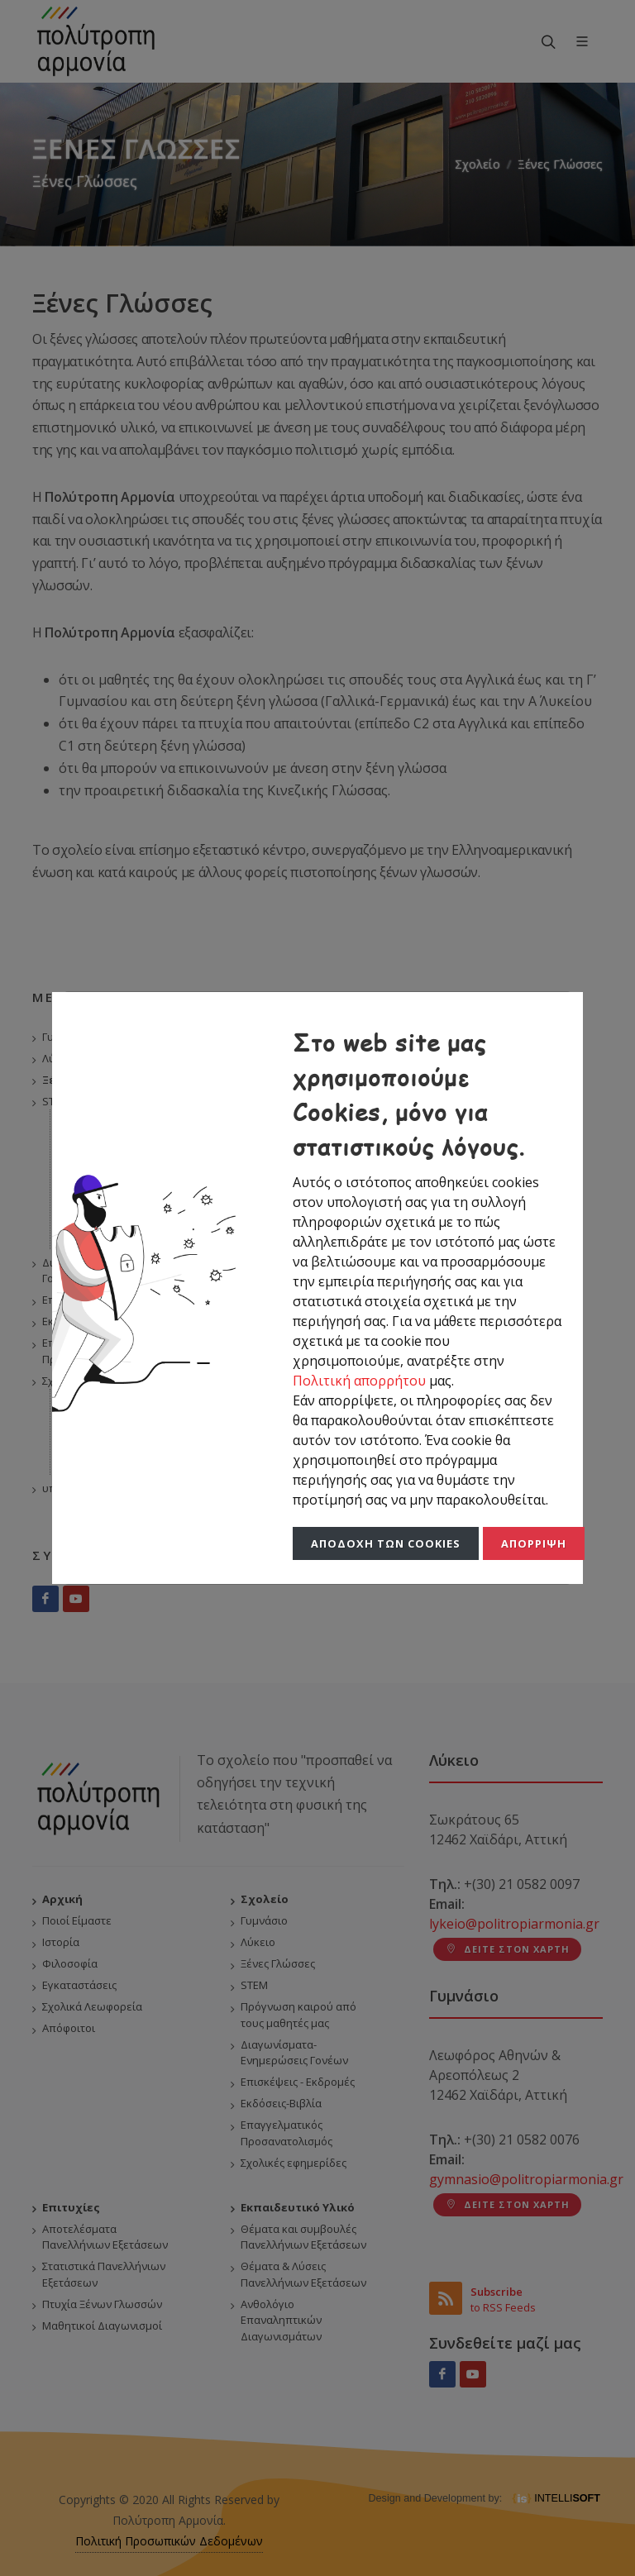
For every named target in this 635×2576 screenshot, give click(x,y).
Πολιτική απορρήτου (361, 1380)
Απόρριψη (533, 1543)
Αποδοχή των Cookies (386, 1543)
